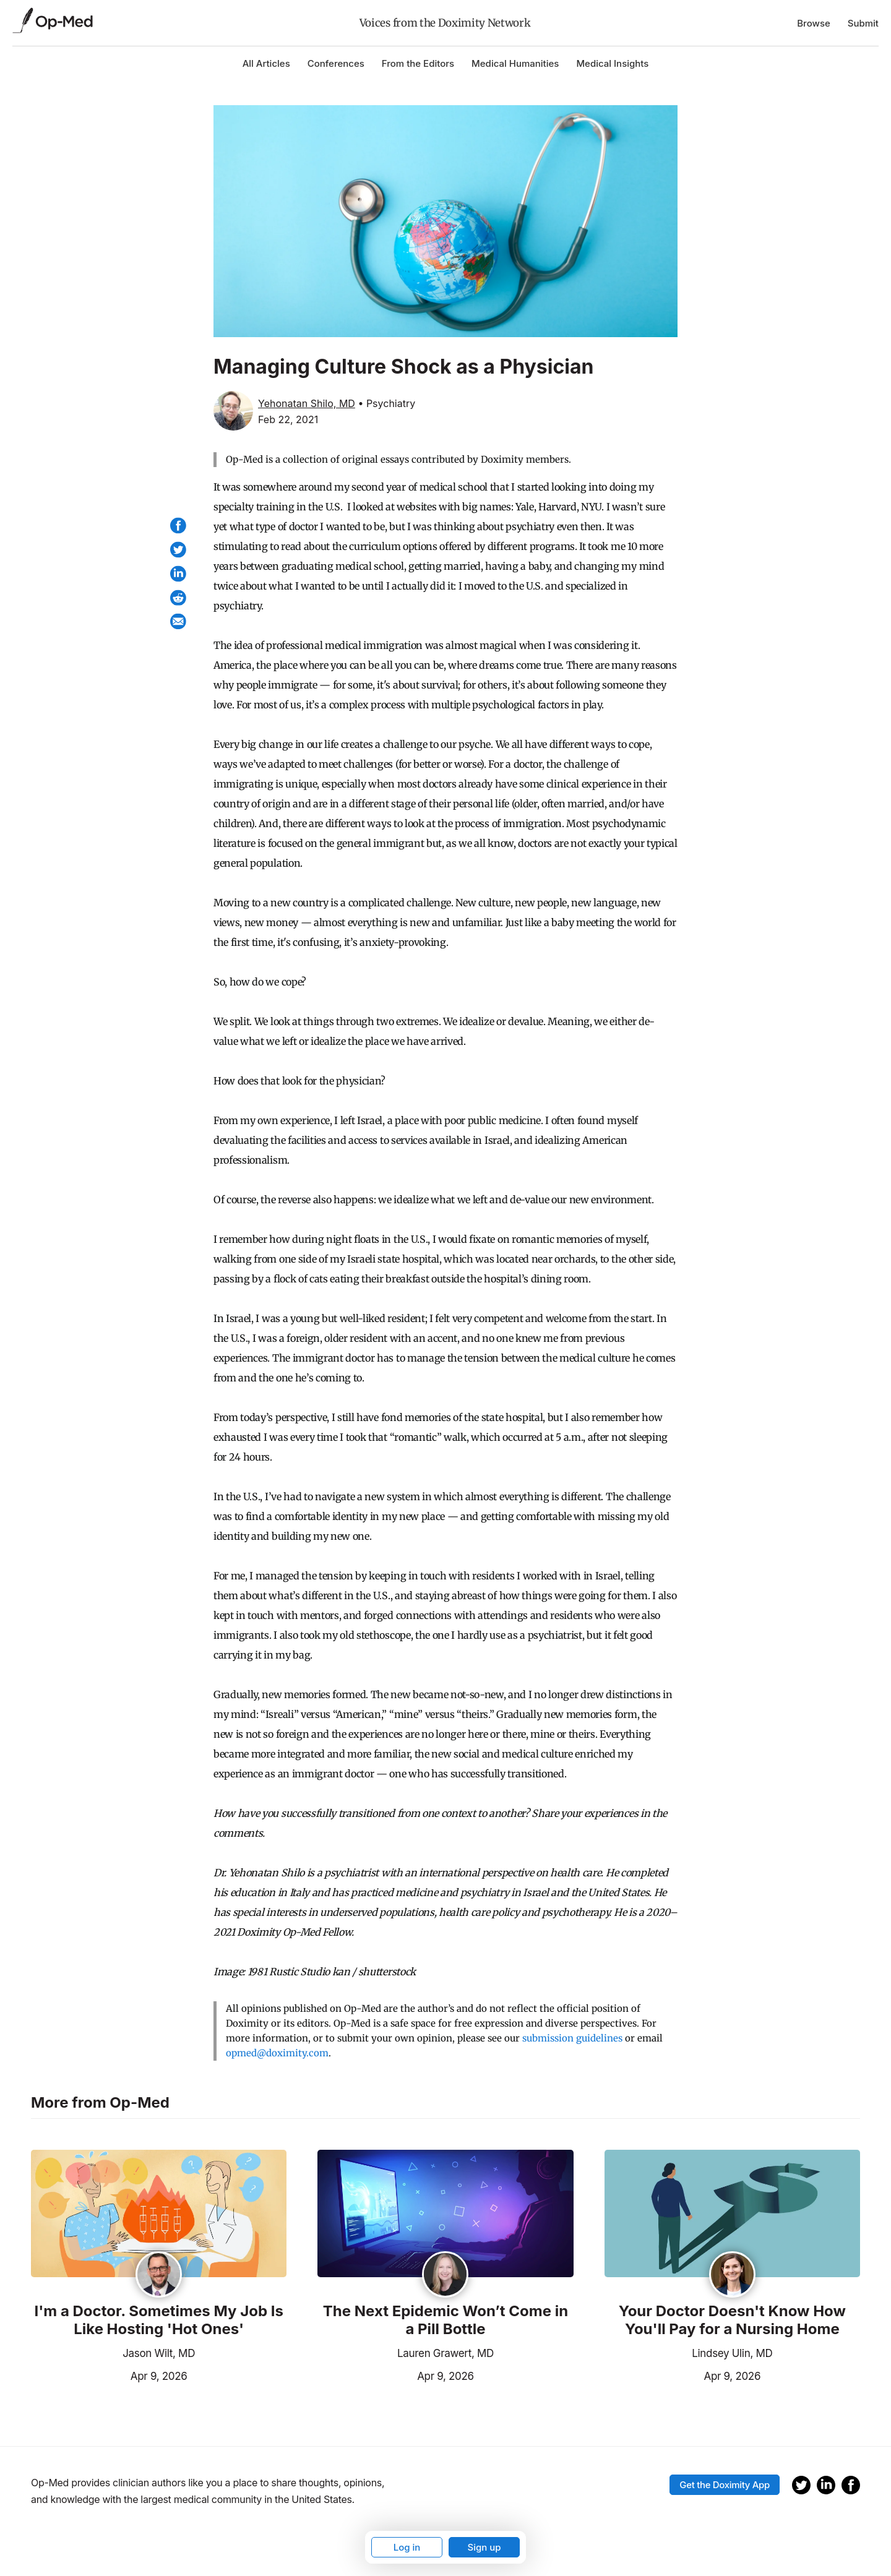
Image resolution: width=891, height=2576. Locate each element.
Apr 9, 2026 (109, 2375)
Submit (863, 23)
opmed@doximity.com (277, 2053)
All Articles (266, 63)
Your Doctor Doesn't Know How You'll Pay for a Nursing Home (732, 2320)
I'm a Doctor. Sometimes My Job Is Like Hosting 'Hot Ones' (158, 2320)
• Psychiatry (386, 403)
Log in (407, 2547)
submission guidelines (572, 2038)
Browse (813, 23)
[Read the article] (158, 2215)
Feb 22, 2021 (288, 419)
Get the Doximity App (724, 2485)
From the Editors (418, 63)
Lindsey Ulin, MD (732, 2353)
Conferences (336, 63)
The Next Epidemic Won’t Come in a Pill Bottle (445, 2320)
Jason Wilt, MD (159, 2353)
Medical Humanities (515, 63)
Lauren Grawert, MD (445, 2353)
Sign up (484, 2547)
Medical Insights (612, 63)
